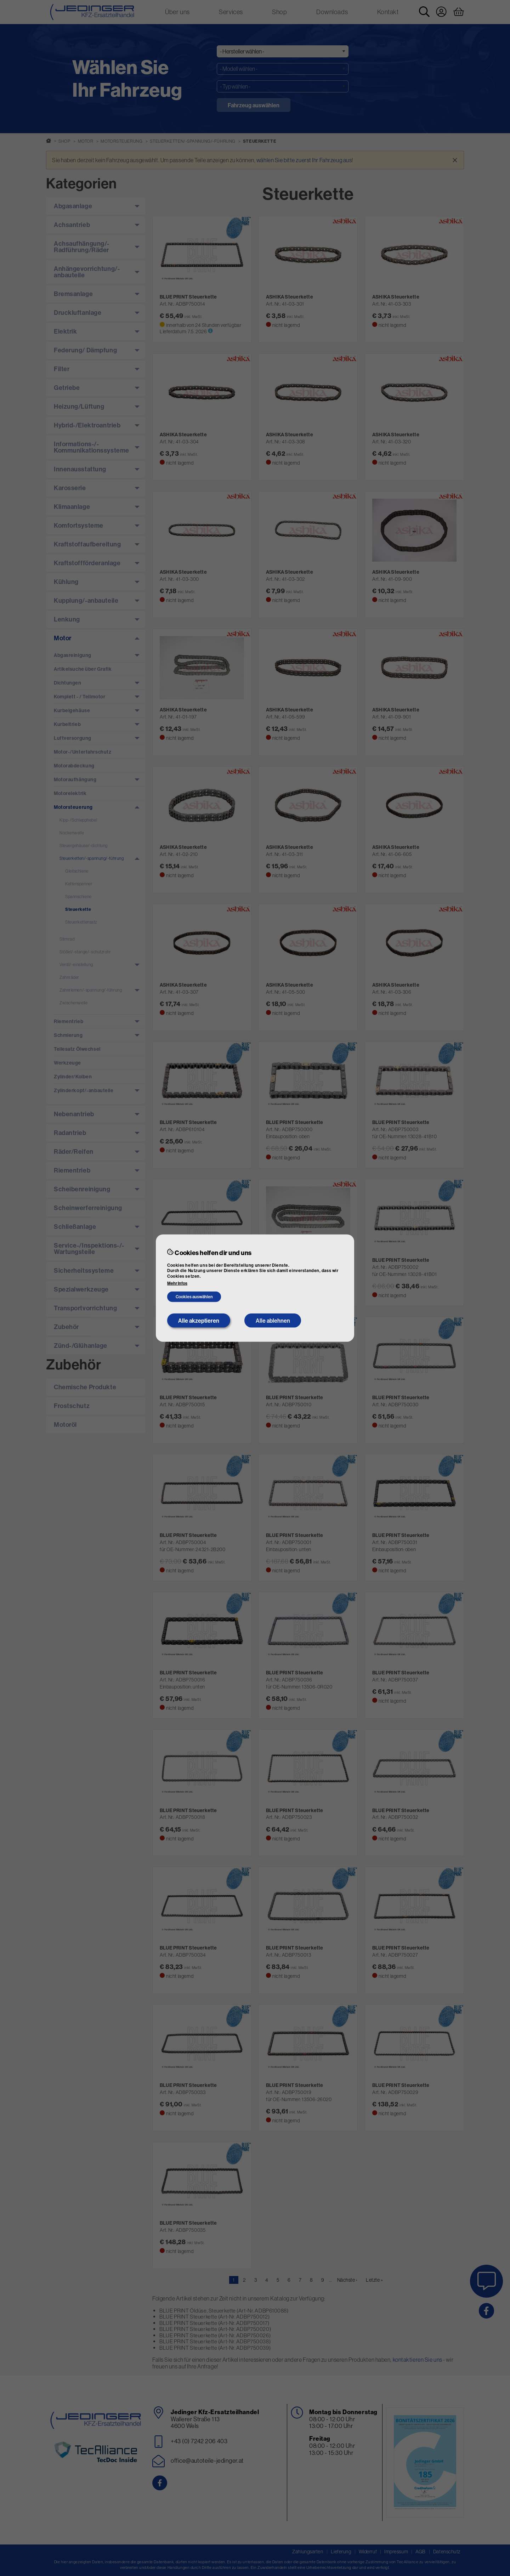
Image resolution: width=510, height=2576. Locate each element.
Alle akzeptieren (198, 1320)
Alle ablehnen (273, 1320)
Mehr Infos (177, 1283)
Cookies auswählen (194, 1296)
